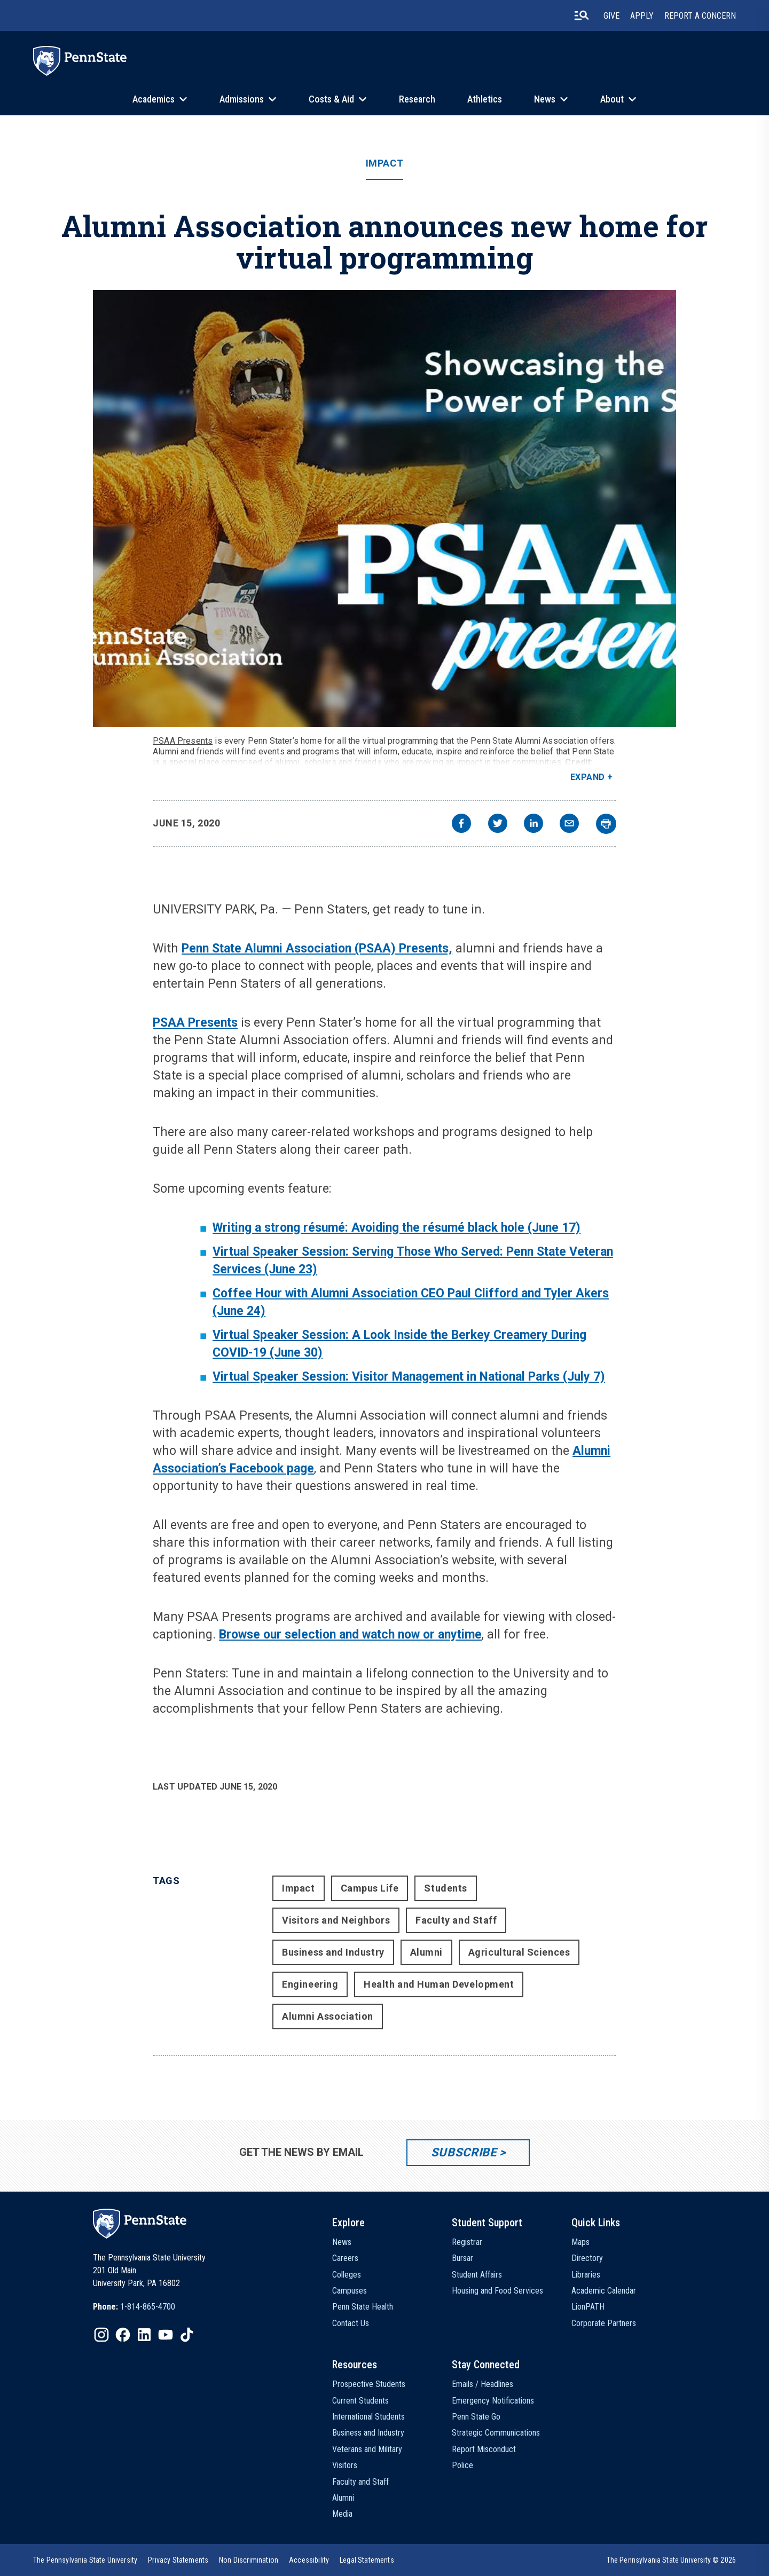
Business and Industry (333, 1952)
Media (342, 2514)
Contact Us (350, 2323)
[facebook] (461, 825)
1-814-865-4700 (147, 2307)
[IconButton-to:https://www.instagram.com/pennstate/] (101, 2334)
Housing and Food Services (497, 2291)
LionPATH (588, 2307)
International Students (368, 2417)
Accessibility (309, 2560)
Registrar (467, 2242)
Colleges (346, 2275)
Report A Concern (700, 16)
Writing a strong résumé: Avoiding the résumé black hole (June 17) (396, 1227)
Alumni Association (327, 2016)
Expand (587, 777)
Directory (587, 2258)
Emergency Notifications (493, 2401)
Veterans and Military (367, 2449)
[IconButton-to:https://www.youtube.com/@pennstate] (165, 2334)
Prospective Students (368, 2384)
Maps (580, 2242)
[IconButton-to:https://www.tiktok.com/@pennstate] (186, 2334)
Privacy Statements (178, 2560)
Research (417, 99)
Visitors (344, 2465)
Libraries (585, 2275)
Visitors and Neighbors (336, 1920)
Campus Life (370, 1888)
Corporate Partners (603, 2323)
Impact (384, 163)
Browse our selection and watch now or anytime (350, 1634)
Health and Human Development (439, 1984)
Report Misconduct (484, 2449)
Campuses (349, 2291)
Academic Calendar (603, 2291)
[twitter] (497, 825)
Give (611, 16)
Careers (345, 2258)
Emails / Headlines (482, 2384)
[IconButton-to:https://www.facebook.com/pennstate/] (122, 2334)
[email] (569, 825)
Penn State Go (476, 2417)
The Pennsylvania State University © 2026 (671, 2560)
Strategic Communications (496, 2433)
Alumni (426, 1952)
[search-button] (581, 15)
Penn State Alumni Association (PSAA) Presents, (317, 948)
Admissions (241, 99)
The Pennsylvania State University (85, 2560)
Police (462, 2465)
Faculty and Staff (456, 1920)
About (612, 99)
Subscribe (464, 2152)
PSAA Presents (183, 741)
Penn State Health (362, 2307)
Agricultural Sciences (519, 1952)
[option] (134, 2307)
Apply (642, 16)
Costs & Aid (331, 99)
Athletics (484, 99)
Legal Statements (367, 2560)
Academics (153, 99)
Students (445, 1888)
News (544, 99)
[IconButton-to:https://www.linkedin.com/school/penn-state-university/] (144, 2334)
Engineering (310, 1984)
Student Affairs (477, 2275)
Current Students (360, 2401)
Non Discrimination (248, 2560)
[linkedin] (533, 825)
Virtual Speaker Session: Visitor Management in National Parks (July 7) (409, 1376)
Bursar (462, 2258)
